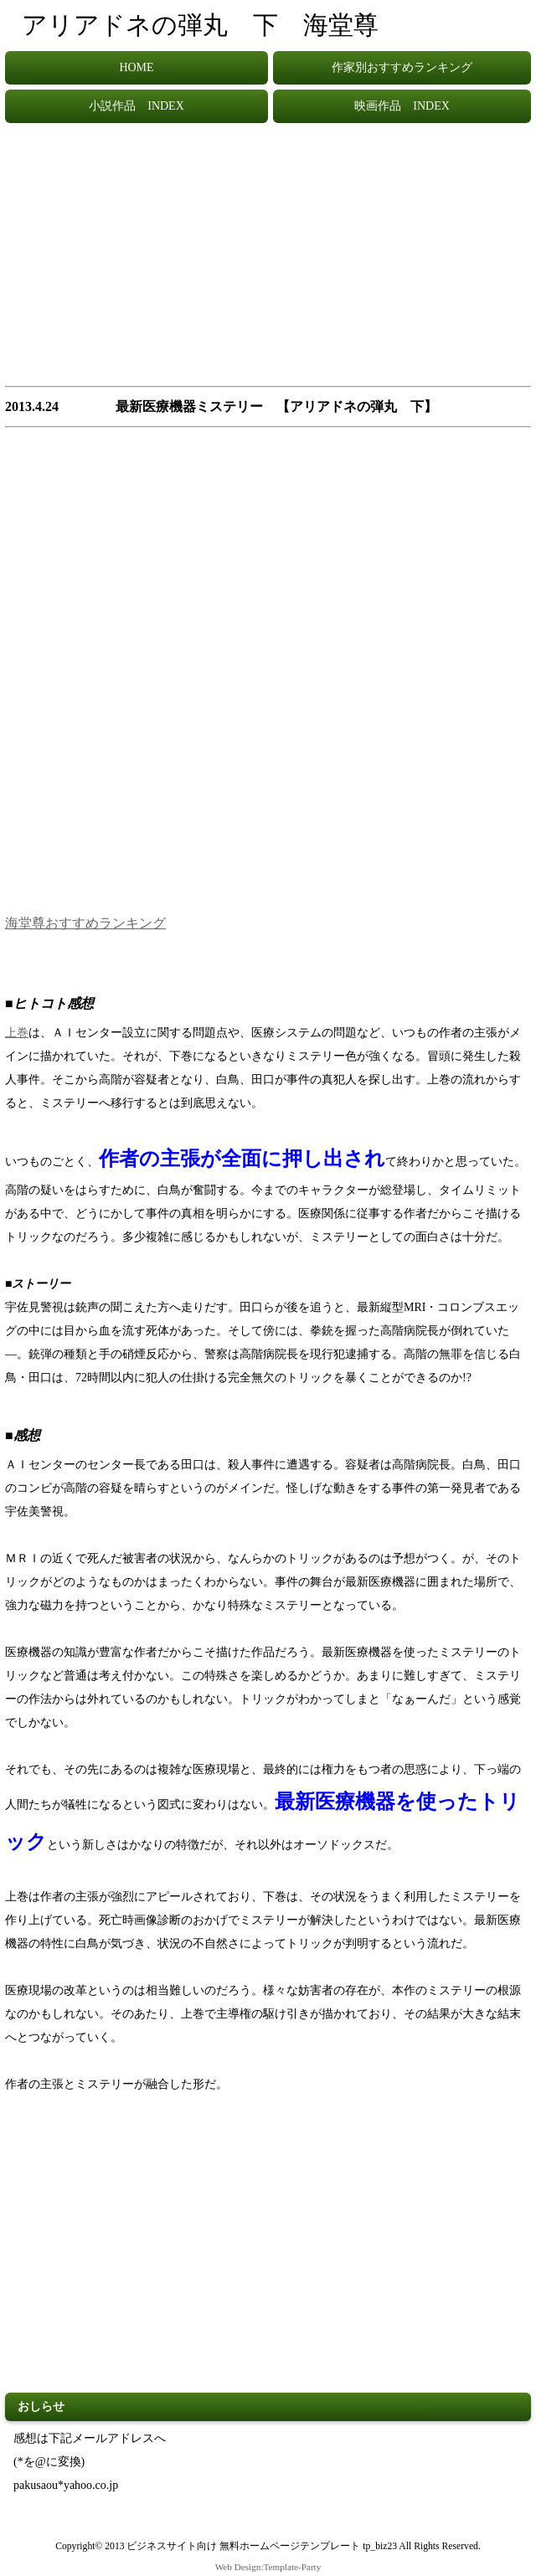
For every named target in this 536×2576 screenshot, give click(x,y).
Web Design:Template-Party (268, 2567)
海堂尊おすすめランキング (85, 923)
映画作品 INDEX (402, 106)
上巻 (16, 1032)
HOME (136, 67)
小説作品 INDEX (136, 106)
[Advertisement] (268, 263)
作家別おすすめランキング (402, 67)
